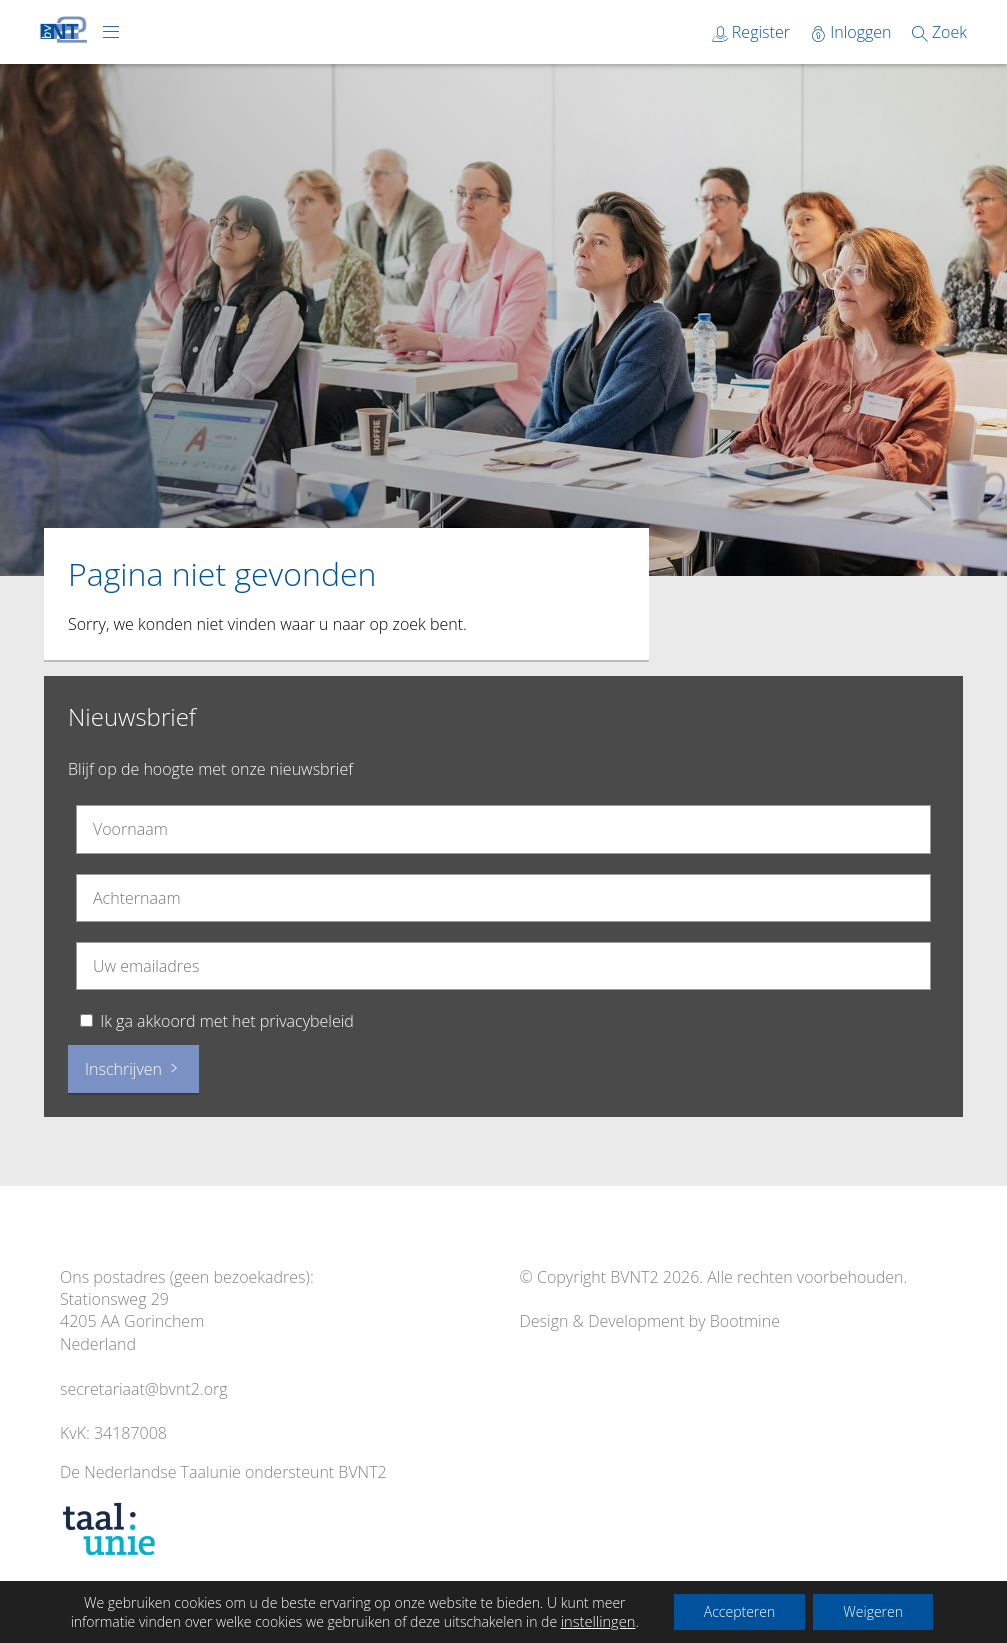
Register (753, 32)
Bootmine (745, 1321)
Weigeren (873, 1611)
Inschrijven (133, 1069)
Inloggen (853, 32)
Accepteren (740, 1611)
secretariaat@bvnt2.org (144, 1389)
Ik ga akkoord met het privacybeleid (227, 1021)
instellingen (598, 1621)
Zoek (939, 32)
